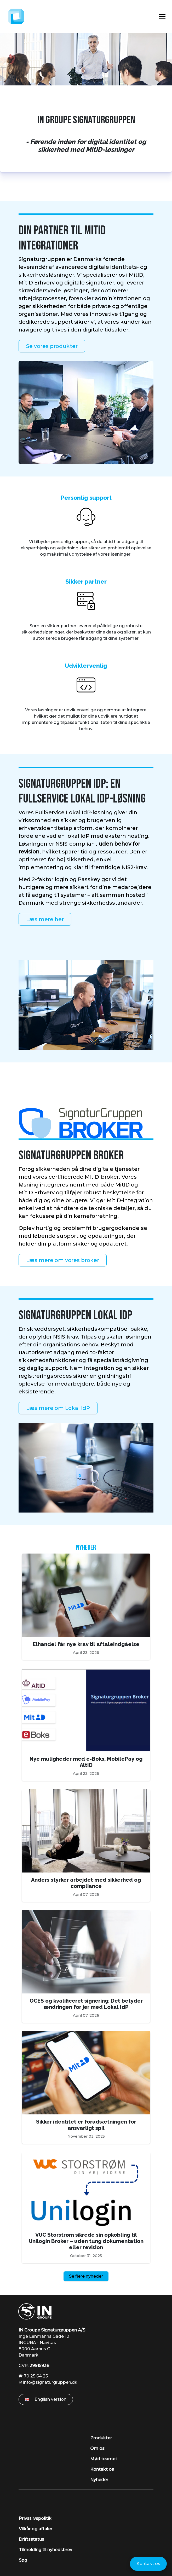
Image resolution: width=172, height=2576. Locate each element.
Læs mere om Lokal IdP (58, 1408)
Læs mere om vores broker (62, 1260)
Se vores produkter (52, 346)
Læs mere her (45, 919)
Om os (97, 2448)
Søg (23, 2560)
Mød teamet (103, 2458)
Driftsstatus (31, 2539)
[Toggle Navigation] (162, 16)
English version (45, 2399)
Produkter (101, 2437)
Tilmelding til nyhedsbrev (45, 2549)
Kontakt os (102, 2469)
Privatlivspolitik (35, 2518)
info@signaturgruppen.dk (50, 2382)
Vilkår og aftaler (35, 2528)
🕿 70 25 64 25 (33, 2376)
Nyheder (86, 1547)
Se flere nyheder (86, 2276)
